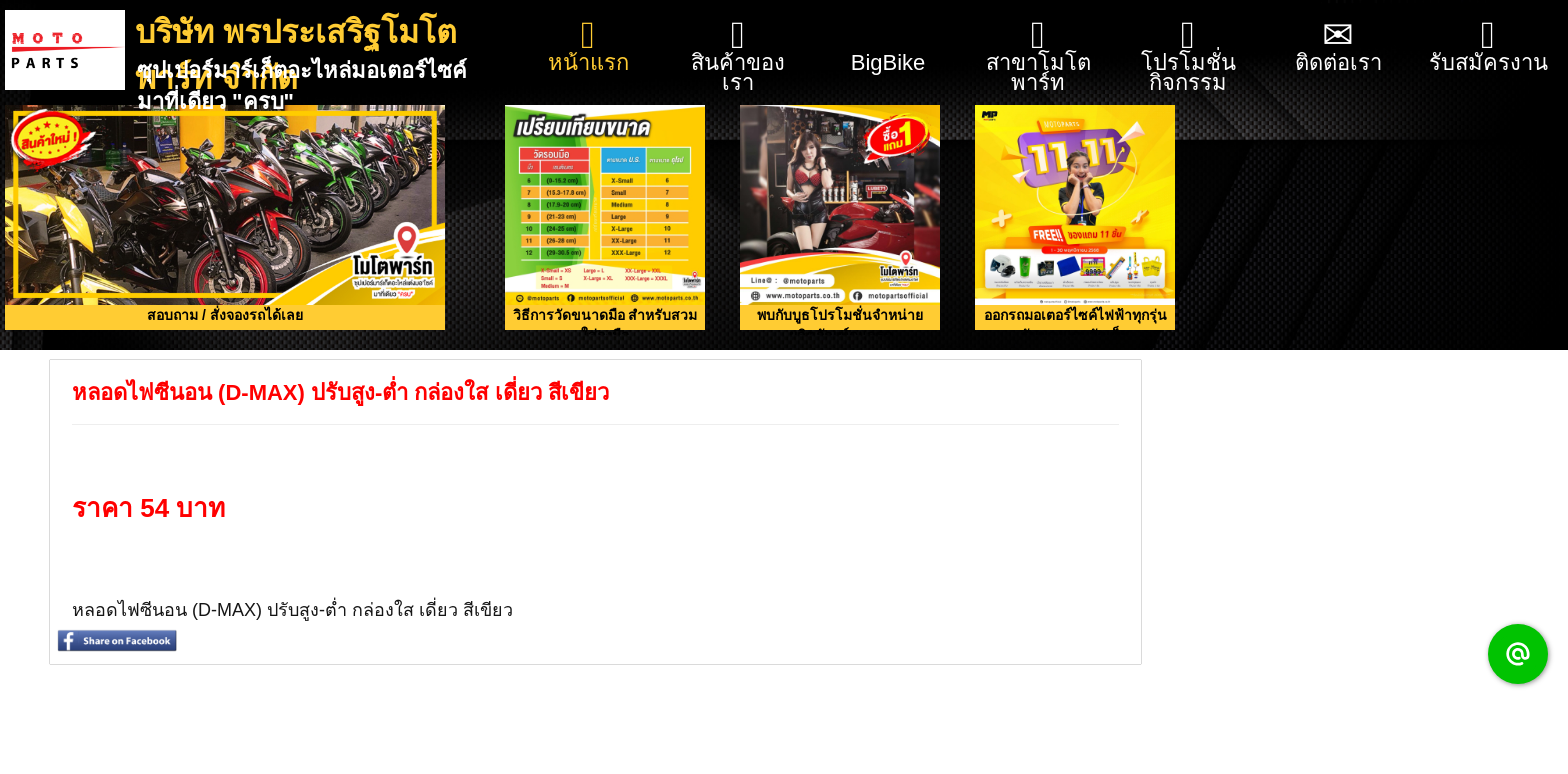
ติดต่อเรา (1338, 45)
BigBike (888, 38)
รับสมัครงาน (1488, 45)
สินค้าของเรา (738, 55)
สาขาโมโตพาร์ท (1038, 55)
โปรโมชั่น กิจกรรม (1188, 55)
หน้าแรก (588, 45)
